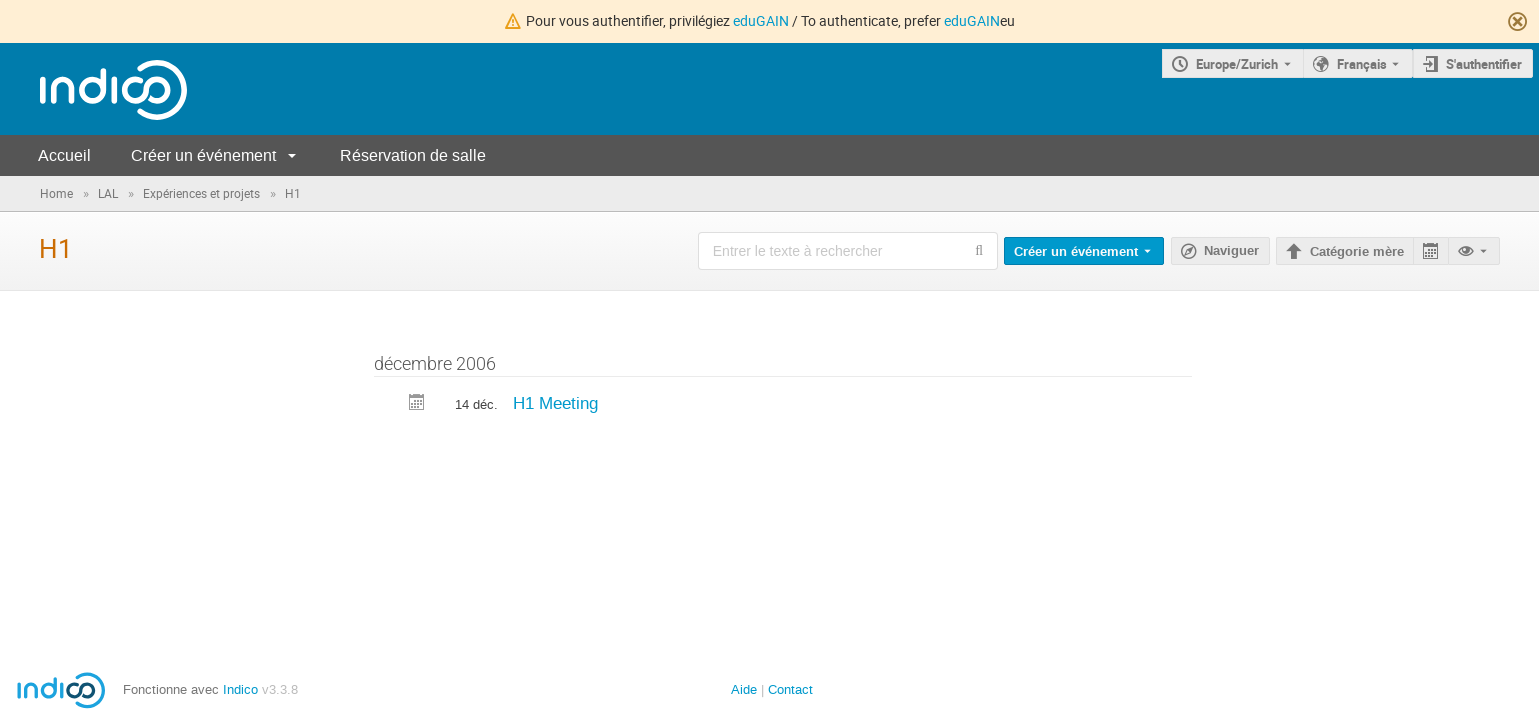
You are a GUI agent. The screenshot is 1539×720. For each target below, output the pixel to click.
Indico (240, 689)
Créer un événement (203, 155)
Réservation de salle (413, 155)
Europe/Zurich (1237, 64)
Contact (790, 689)
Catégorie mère (1357, 252)
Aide (744, 689)
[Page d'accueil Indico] (93, 89)
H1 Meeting (555, 403)
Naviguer (1231, 251)
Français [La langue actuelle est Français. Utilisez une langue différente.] (1362, 64)
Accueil (64, 155)
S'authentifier (1484, 64)
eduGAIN (761, 20)
